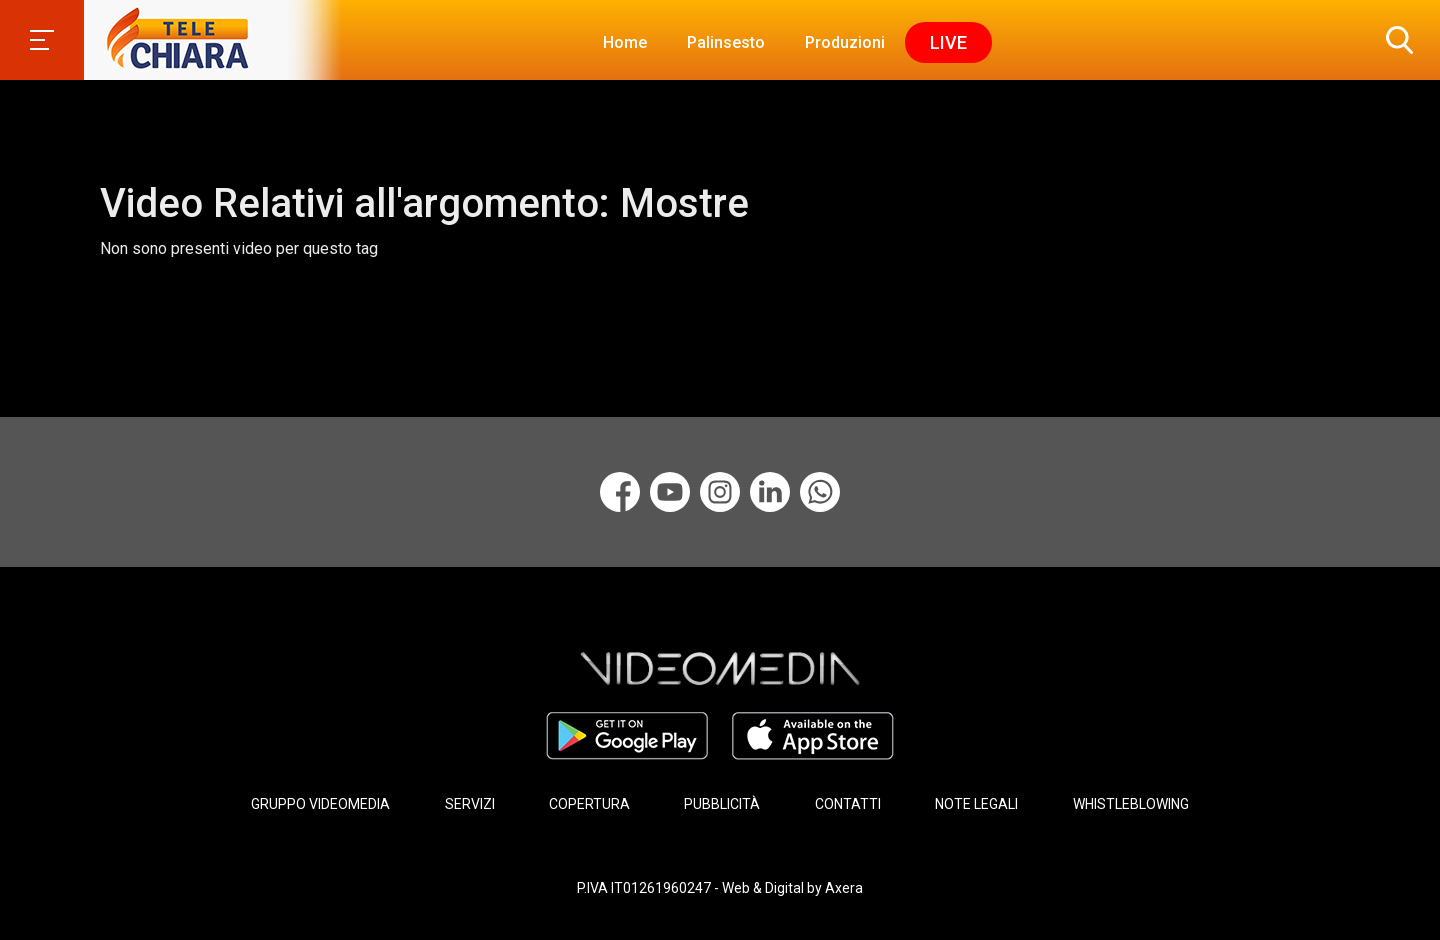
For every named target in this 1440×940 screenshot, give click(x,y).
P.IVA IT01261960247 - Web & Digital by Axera (720, 888)
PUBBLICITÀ (722, 804)
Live (948, 42)
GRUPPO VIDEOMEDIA (320, 804)
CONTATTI (848, 804)
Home (625, 42)
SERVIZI (470, 804)
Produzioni (845, 42)
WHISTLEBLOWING (1131, 804)
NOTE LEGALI (976, 804)
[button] (1395, 40)
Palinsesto (726, 42)
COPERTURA (589, 804)
